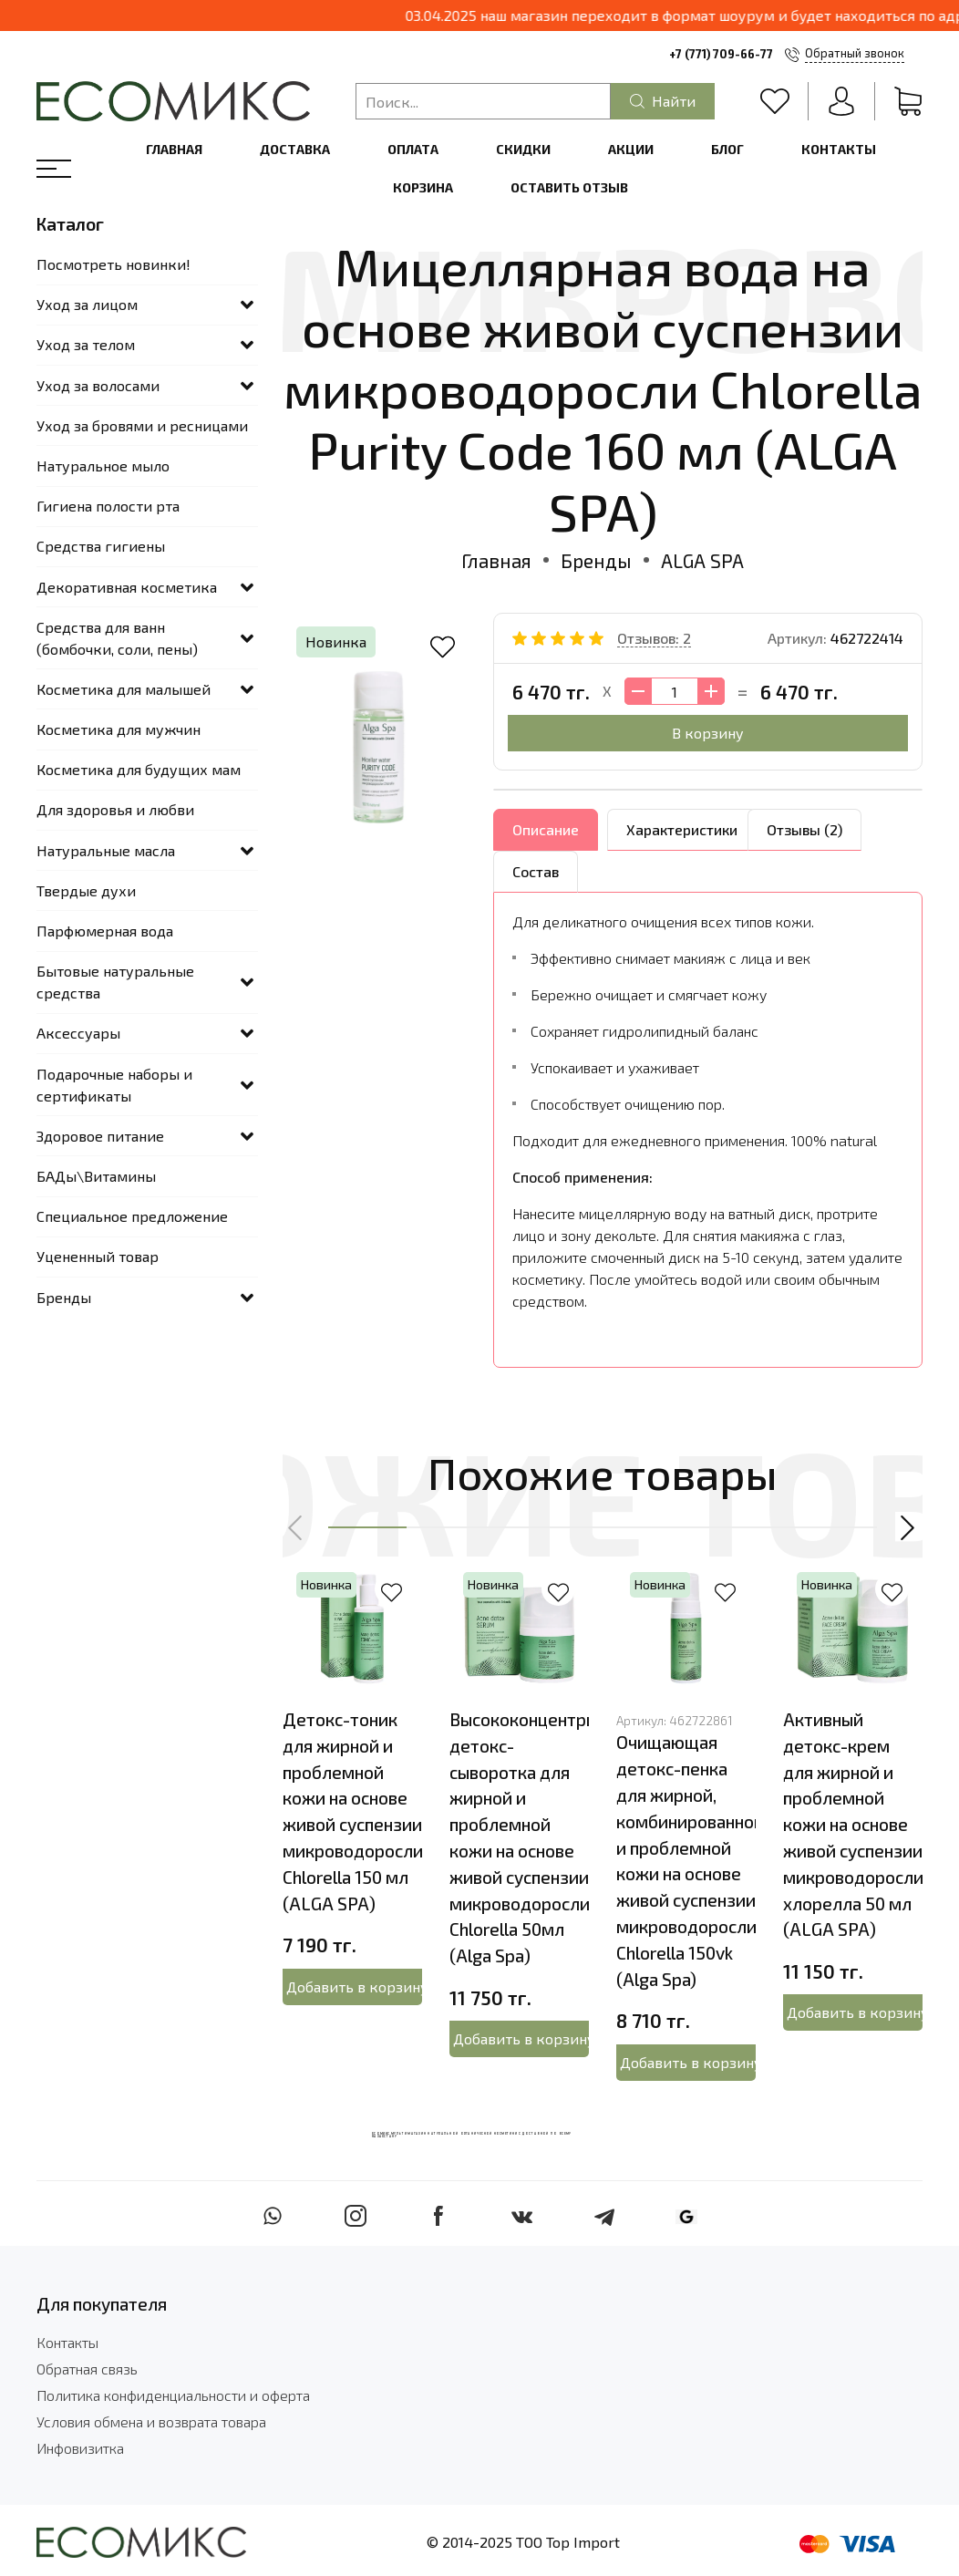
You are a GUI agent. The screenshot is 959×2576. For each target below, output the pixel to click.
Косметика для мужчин (118, 729)
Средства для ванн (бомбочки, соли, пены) (117, 637)
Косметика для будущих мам (138, 769)
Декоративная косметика (126, 586)
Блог (727, 149)
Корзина (423, 187)
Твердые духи (86, 890)
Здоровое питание (100, 1135)
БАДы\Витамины (96, 1176)
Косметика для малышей (123, 689)
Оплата (412, 149)
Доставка (295, 149)
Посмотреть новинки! (113, 264)
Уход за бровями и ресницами (142, 425)
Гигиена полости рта (108, 505)
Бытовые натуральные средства (115, 981)
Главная (174, 149)
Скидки (523, 149)
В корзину (708, 732)
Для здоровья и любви (115, 809)
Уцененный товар (97, 1256)
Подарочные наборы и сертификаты (114, 1084)
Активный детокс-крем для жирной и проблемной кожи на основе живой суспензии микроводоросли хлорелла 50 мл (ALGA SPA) (853, 1824)
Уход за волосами (98, 385)
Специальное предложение (132, 1216)
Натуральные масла (105, 850)
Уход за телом (85, 344)
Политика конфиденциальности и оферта (173, 2395)
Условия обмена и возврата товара (151, 2421)
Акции (631, 149)
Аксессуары (78, 1032)
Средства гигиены (100, 545)
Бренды (596, 560)
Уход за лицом (87, 304)
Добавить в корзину (354, 1986)
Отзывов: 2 (654, 638)
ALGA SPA (702, 560)
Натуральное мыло (103, 465)
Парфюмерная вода (104, 930)
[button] (296, 1527)
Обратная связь (87, 2368)
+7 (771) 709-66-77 (721, 54)
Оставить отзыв (569, 187)
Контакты (838, 149)
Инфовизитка (80, 2448)
